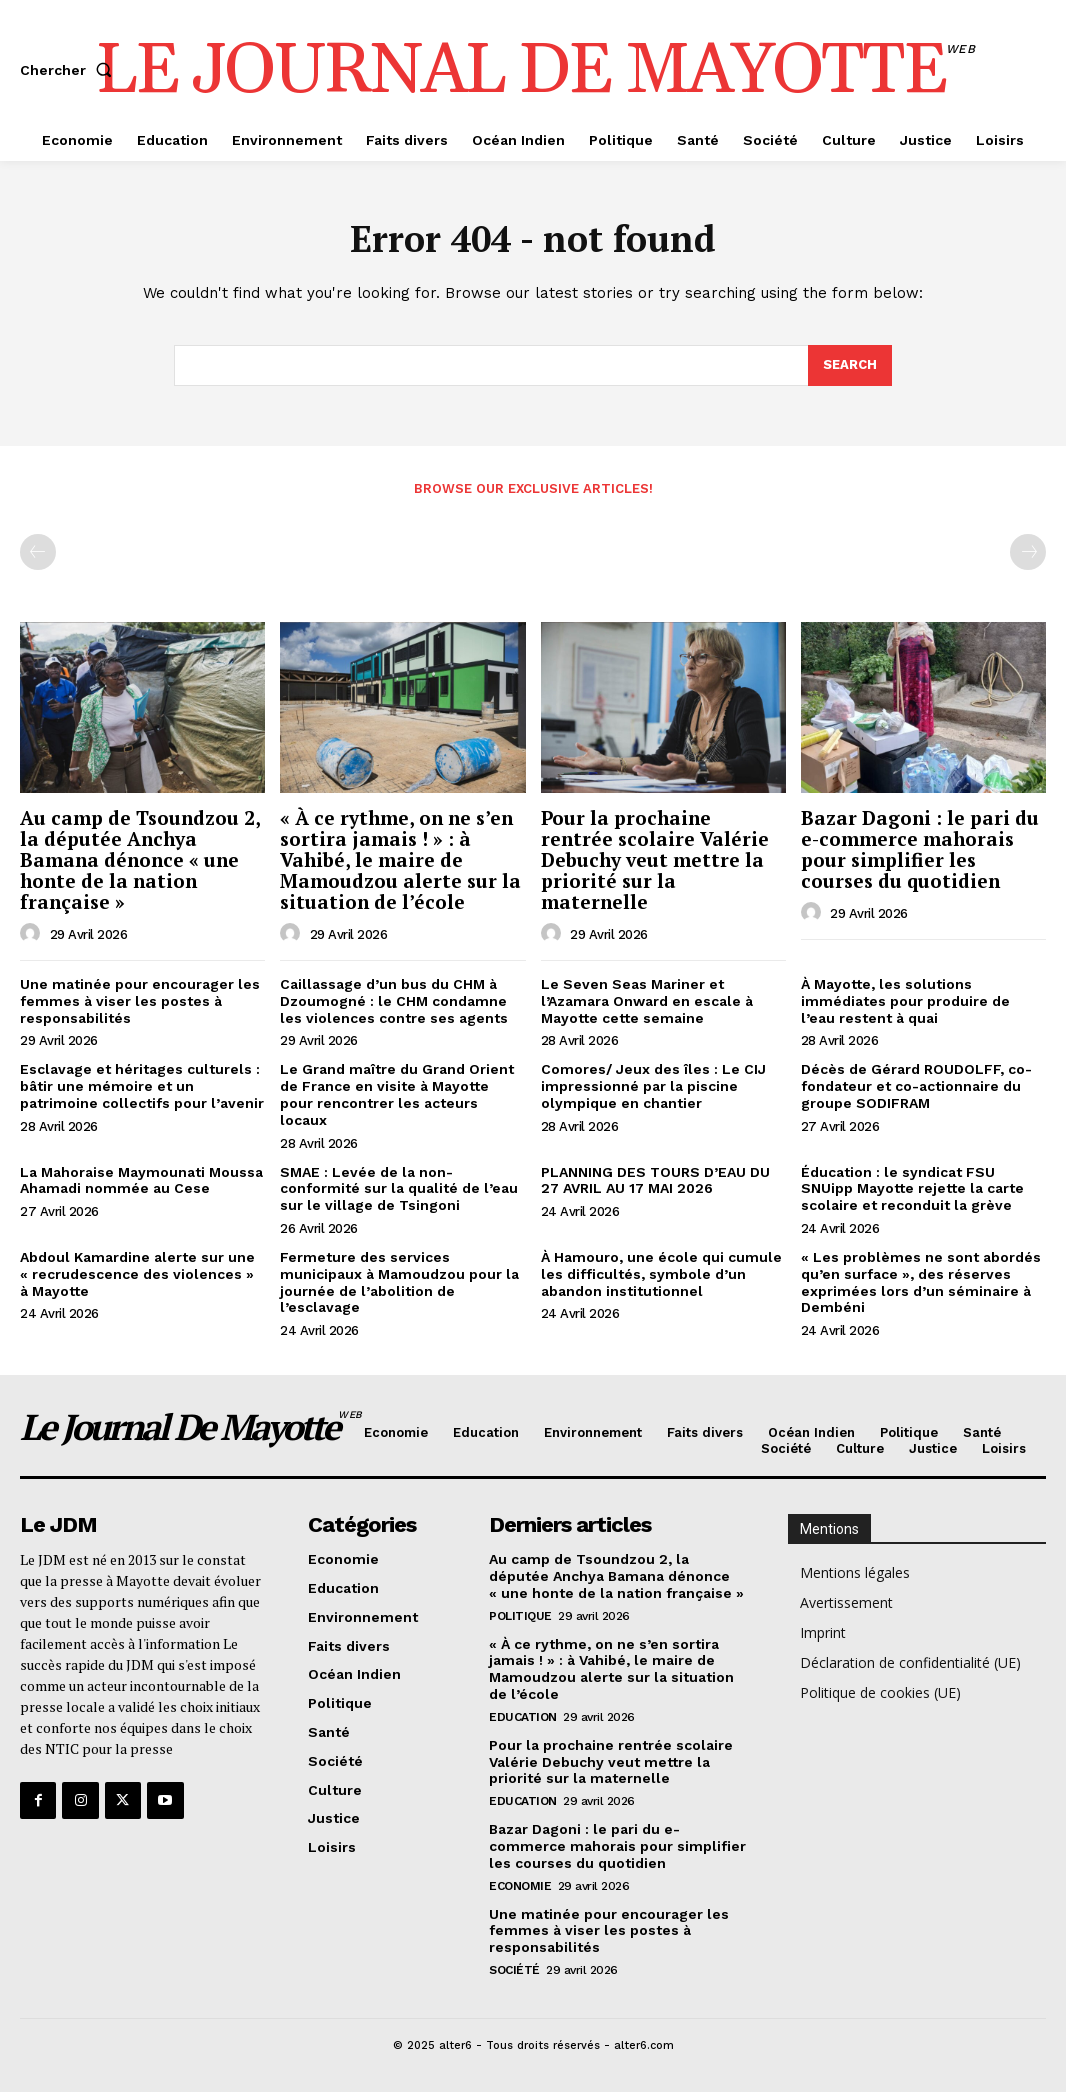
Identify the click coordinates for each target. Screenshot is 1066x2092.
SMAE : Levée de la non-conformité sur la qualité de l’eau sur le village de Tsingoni (399, 1189)
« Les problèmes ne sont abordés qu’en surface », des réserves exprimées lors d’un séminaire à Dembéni (921, 1282)
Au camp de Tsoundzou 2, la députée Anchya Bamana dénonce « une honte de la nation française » (140, 860)
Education (523, 1717)
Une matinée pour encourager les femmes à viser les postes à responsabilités (140, 1001)
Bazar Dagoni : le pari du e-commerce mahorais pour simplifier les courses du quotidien (920, 850)
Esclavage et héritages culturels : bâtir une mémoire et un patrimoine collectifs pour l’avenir (142, 1086)
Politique (520, 1616)
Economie (520, 1886)
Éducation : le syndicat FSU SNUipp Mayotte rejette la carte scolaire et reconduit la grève (912, 1189)
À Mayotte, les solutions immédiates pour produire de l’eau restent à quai (905, 1001)
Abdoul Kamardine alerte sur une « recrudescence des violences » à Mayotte (137, 1274)
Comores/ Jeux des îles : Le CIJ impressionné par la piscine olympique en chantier (653, 1086)
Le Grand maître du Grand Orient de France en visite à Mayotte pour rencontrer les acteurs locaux (397, 1094)
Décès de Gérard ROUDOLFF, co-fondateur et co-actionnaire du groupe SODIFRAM (916, 1086)
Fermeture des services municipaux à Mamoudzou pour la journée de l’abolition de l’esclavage (399, 1282)
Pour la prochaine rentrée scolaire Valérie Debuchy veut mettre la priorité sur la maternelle (655, 860)
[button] (70, 70)
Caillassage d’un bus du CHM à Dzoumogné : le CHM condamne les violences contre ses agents (394, 1001)
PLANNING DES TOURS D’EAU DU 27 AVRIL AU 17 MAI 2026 (655, 1180)
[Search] (850, 366)
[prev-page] (38, 552)
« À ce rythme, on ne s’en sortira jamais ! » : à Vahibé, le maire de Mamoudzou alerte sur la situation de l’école (400, 860)
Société (514, 1970)
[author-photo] (33, 934)
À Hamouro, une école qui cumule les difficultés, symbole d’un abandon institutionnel (661, 1274)
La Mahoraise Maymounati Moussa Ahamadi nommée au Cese (141, 1180)
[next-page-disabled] (1028, 552)
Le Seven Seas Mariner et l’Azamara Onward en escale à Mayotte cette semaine (647, 1001)
